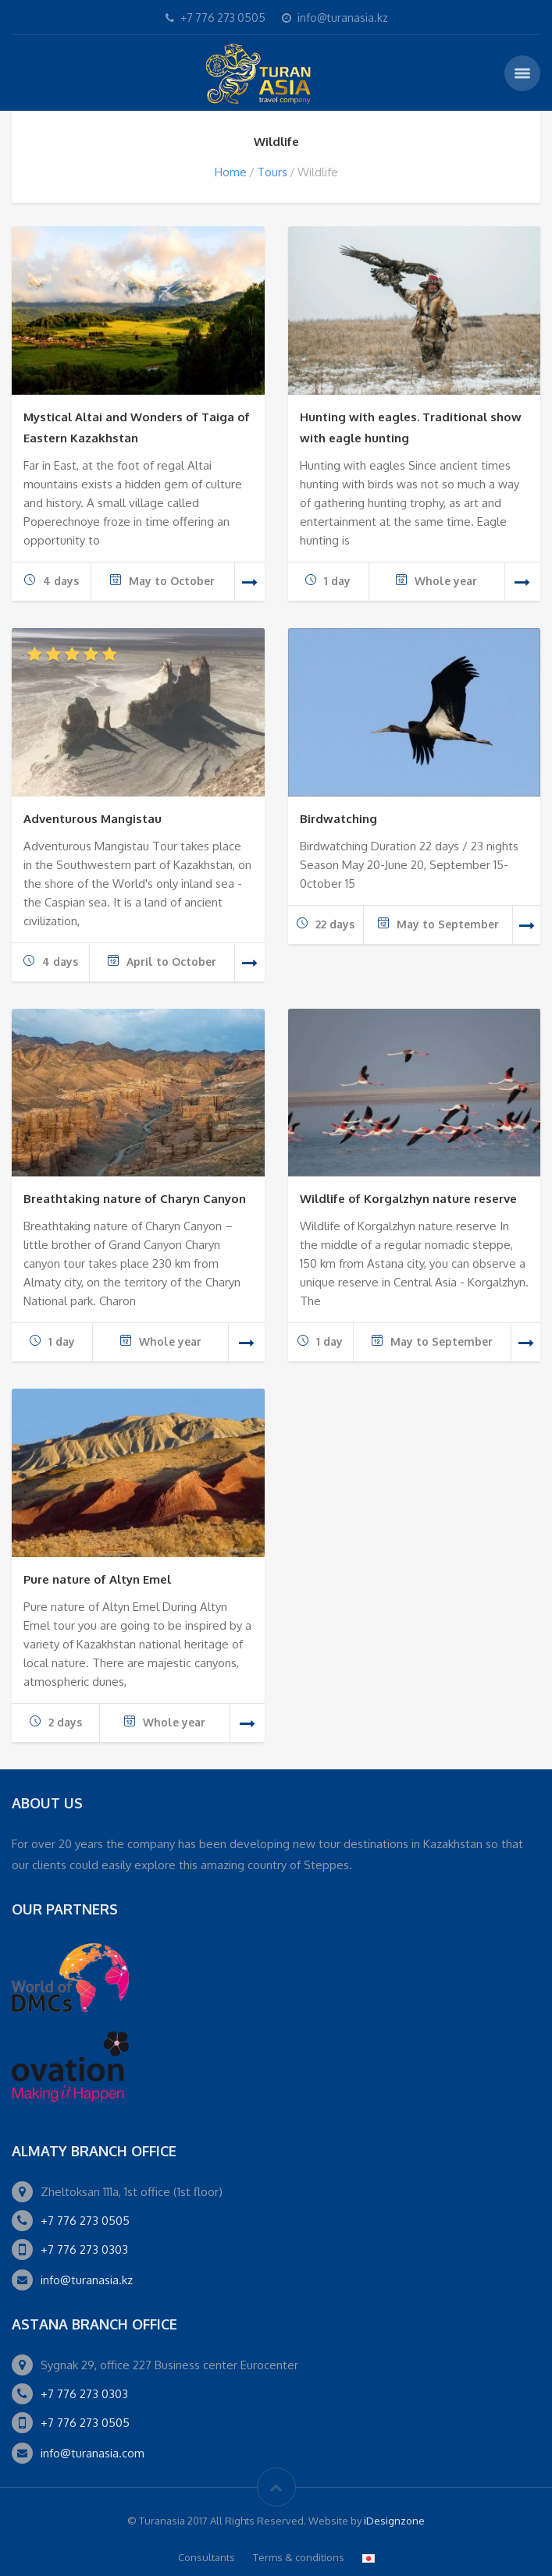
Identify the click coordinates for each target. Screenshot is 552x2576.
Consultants (206, 2557)
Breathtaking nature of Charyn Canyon (134, 1198)
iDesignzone (394, 2520)
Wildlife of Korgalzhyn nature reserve (408, 1198)
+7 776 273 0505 (85, 2220)
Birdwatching (338, 818)
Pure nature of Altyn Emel (97, 1579)
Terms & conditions (298, 2557)
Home (231, 172)
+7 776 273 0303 (84, 2249)
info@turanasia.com (92, 2453)
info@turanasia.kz (87, 2280)
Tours (272, 172)
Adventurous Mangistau (92, 818)
